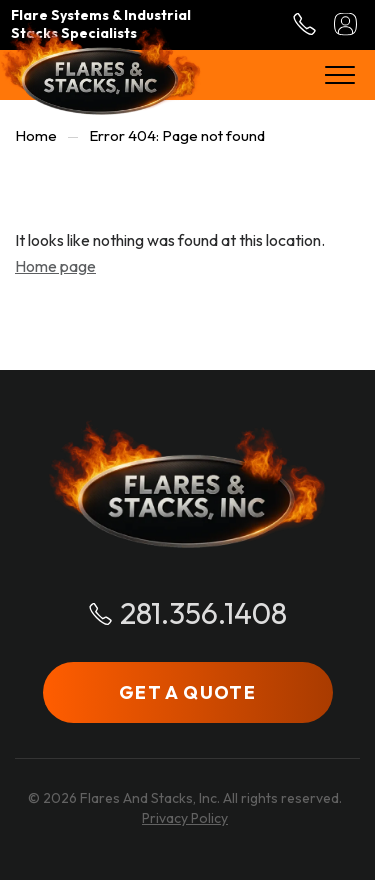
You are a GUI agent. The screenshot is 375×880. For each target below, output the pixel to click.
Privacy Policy (185, 818)
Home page (55, 266)
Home (36, 135)
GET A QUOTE (187, 692)
